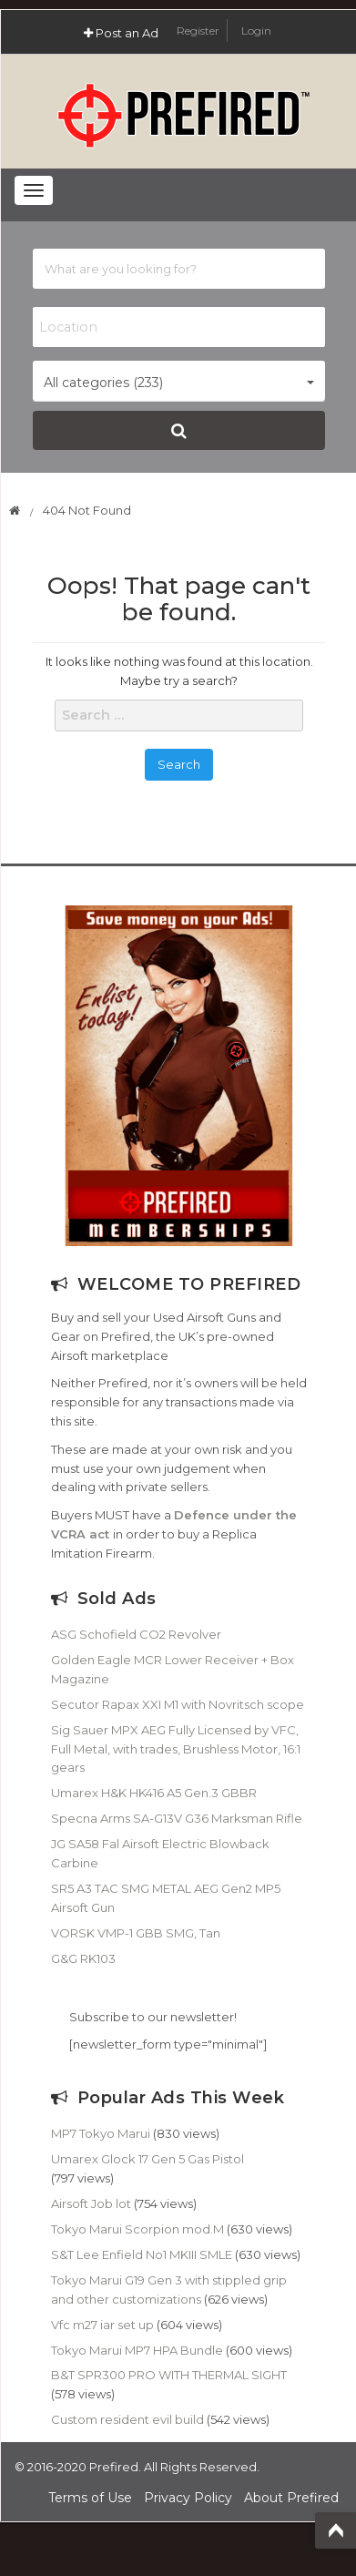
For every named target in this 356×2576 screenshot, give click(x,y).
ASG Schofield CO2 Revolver (136, 1634)
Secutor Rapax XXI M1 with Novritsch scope (177, 1704)
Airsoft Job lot (91, 2203)
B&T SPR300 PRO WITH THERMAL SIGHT (169, 2374)
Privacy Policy (188, 2497)
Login (256, 30)
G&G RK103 (83, 1958)
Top (335, 2530)
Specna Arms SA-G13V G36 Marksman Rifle (176, 1818)
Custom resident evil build (127, 2419)
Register (199, 30)
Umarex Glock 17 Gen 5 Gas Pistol (147, 2159)
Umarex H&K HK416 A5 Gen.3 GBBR (154, 1792)
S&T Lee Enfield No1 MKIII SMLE (141, 2254)
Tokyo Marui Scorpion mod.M (137, 2229)
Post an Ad (121, 33)
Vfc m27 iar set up (102, 2324)
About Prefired (291, 2497)
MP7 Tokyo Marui (100, 2133)
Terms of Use (90, 2497)
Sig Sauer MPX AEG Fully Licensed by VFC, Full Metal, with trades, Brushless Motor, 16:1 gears (175, 1748)
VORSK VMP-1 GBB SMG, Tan (135, 1933)
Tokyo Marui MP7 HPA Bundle (137, 2350)
